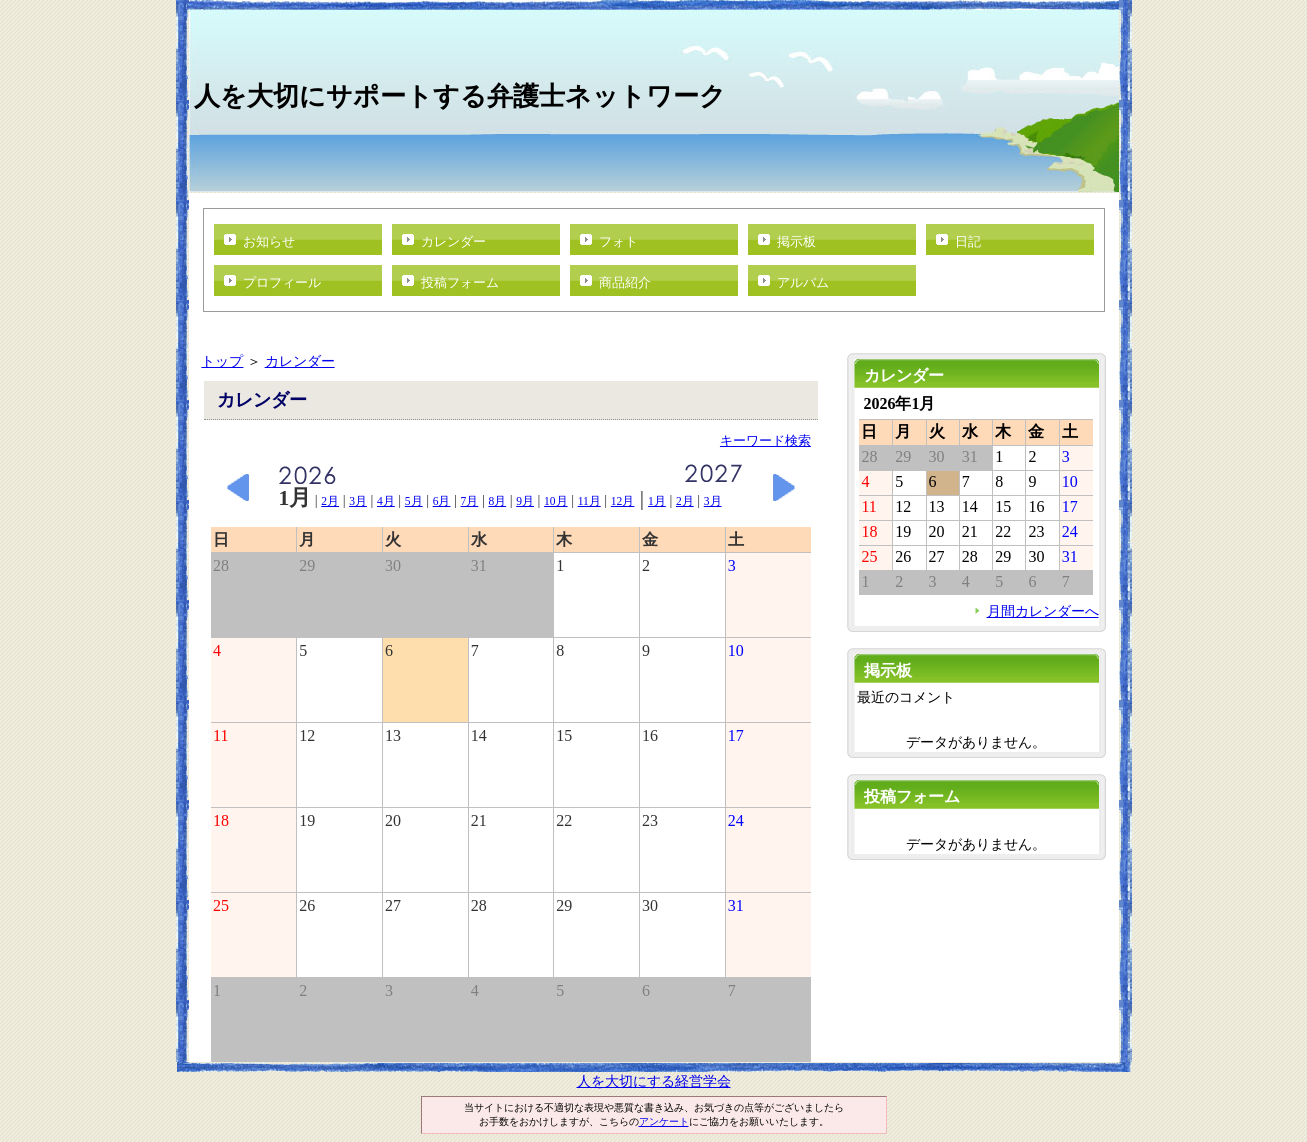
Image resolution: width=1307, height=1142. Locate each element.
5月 (414, 501)
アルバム (803, 282)
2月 (330, 501)
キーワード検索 (765, 440)
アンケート (664, 1121)
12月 (623, 501)
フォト (618, 241)
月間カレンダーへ (1043, 611)
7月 (470, 501)
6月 (442, 501)
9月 (525, 501)
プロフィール (282, 282)
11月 (589, 501)
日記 (968, 241)
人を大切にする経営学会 (654, 1081)
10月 (556, 501)
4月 (386, 501)
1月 (657, 501)
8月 (497, 501)
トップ (222, 361)
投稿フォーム (460, 282)
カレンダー (453, 241)
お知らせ (269, 241)
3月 (358, 501)
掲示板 (796, 241)
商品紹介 (625, 282)
